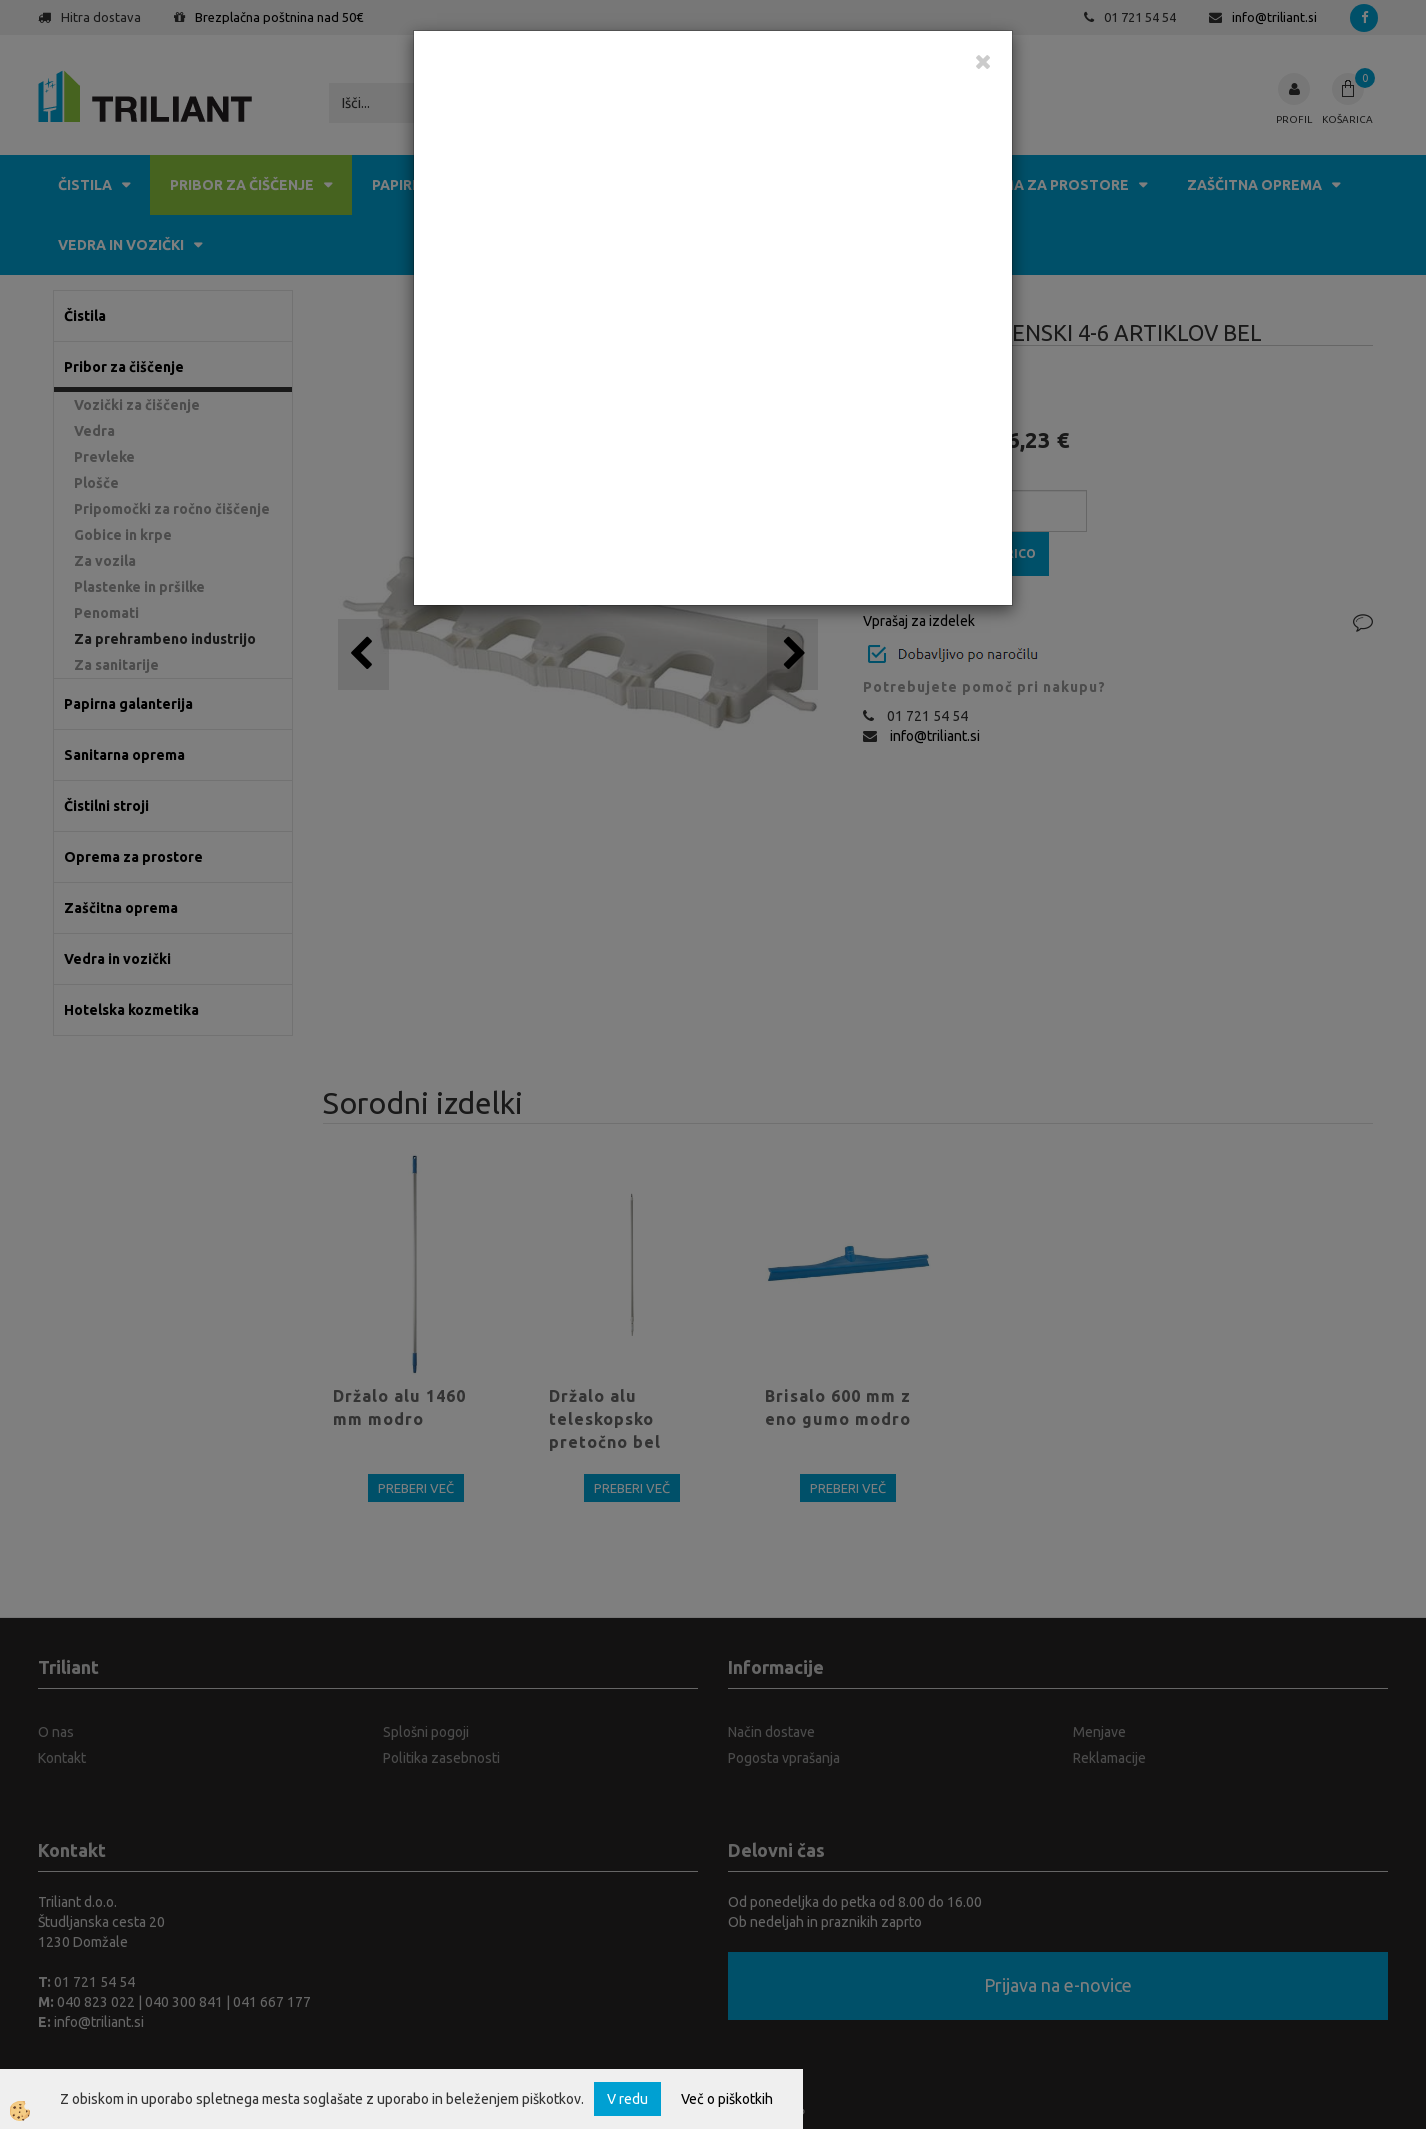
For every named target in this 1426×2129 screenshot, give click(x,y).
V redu (627, 2099)
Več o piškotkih (727, 2099)
